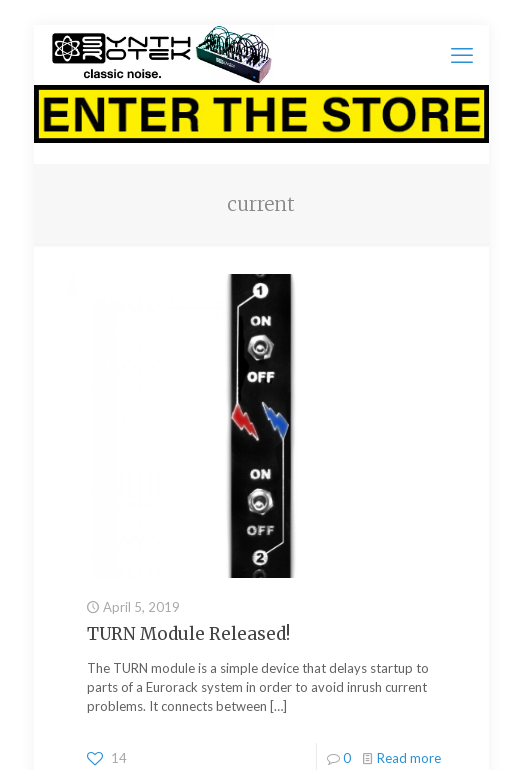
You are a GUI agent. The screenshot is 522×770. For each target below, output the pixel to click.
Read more (409, 758)
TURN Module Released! (188, 634)
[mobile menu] (462, 55)
